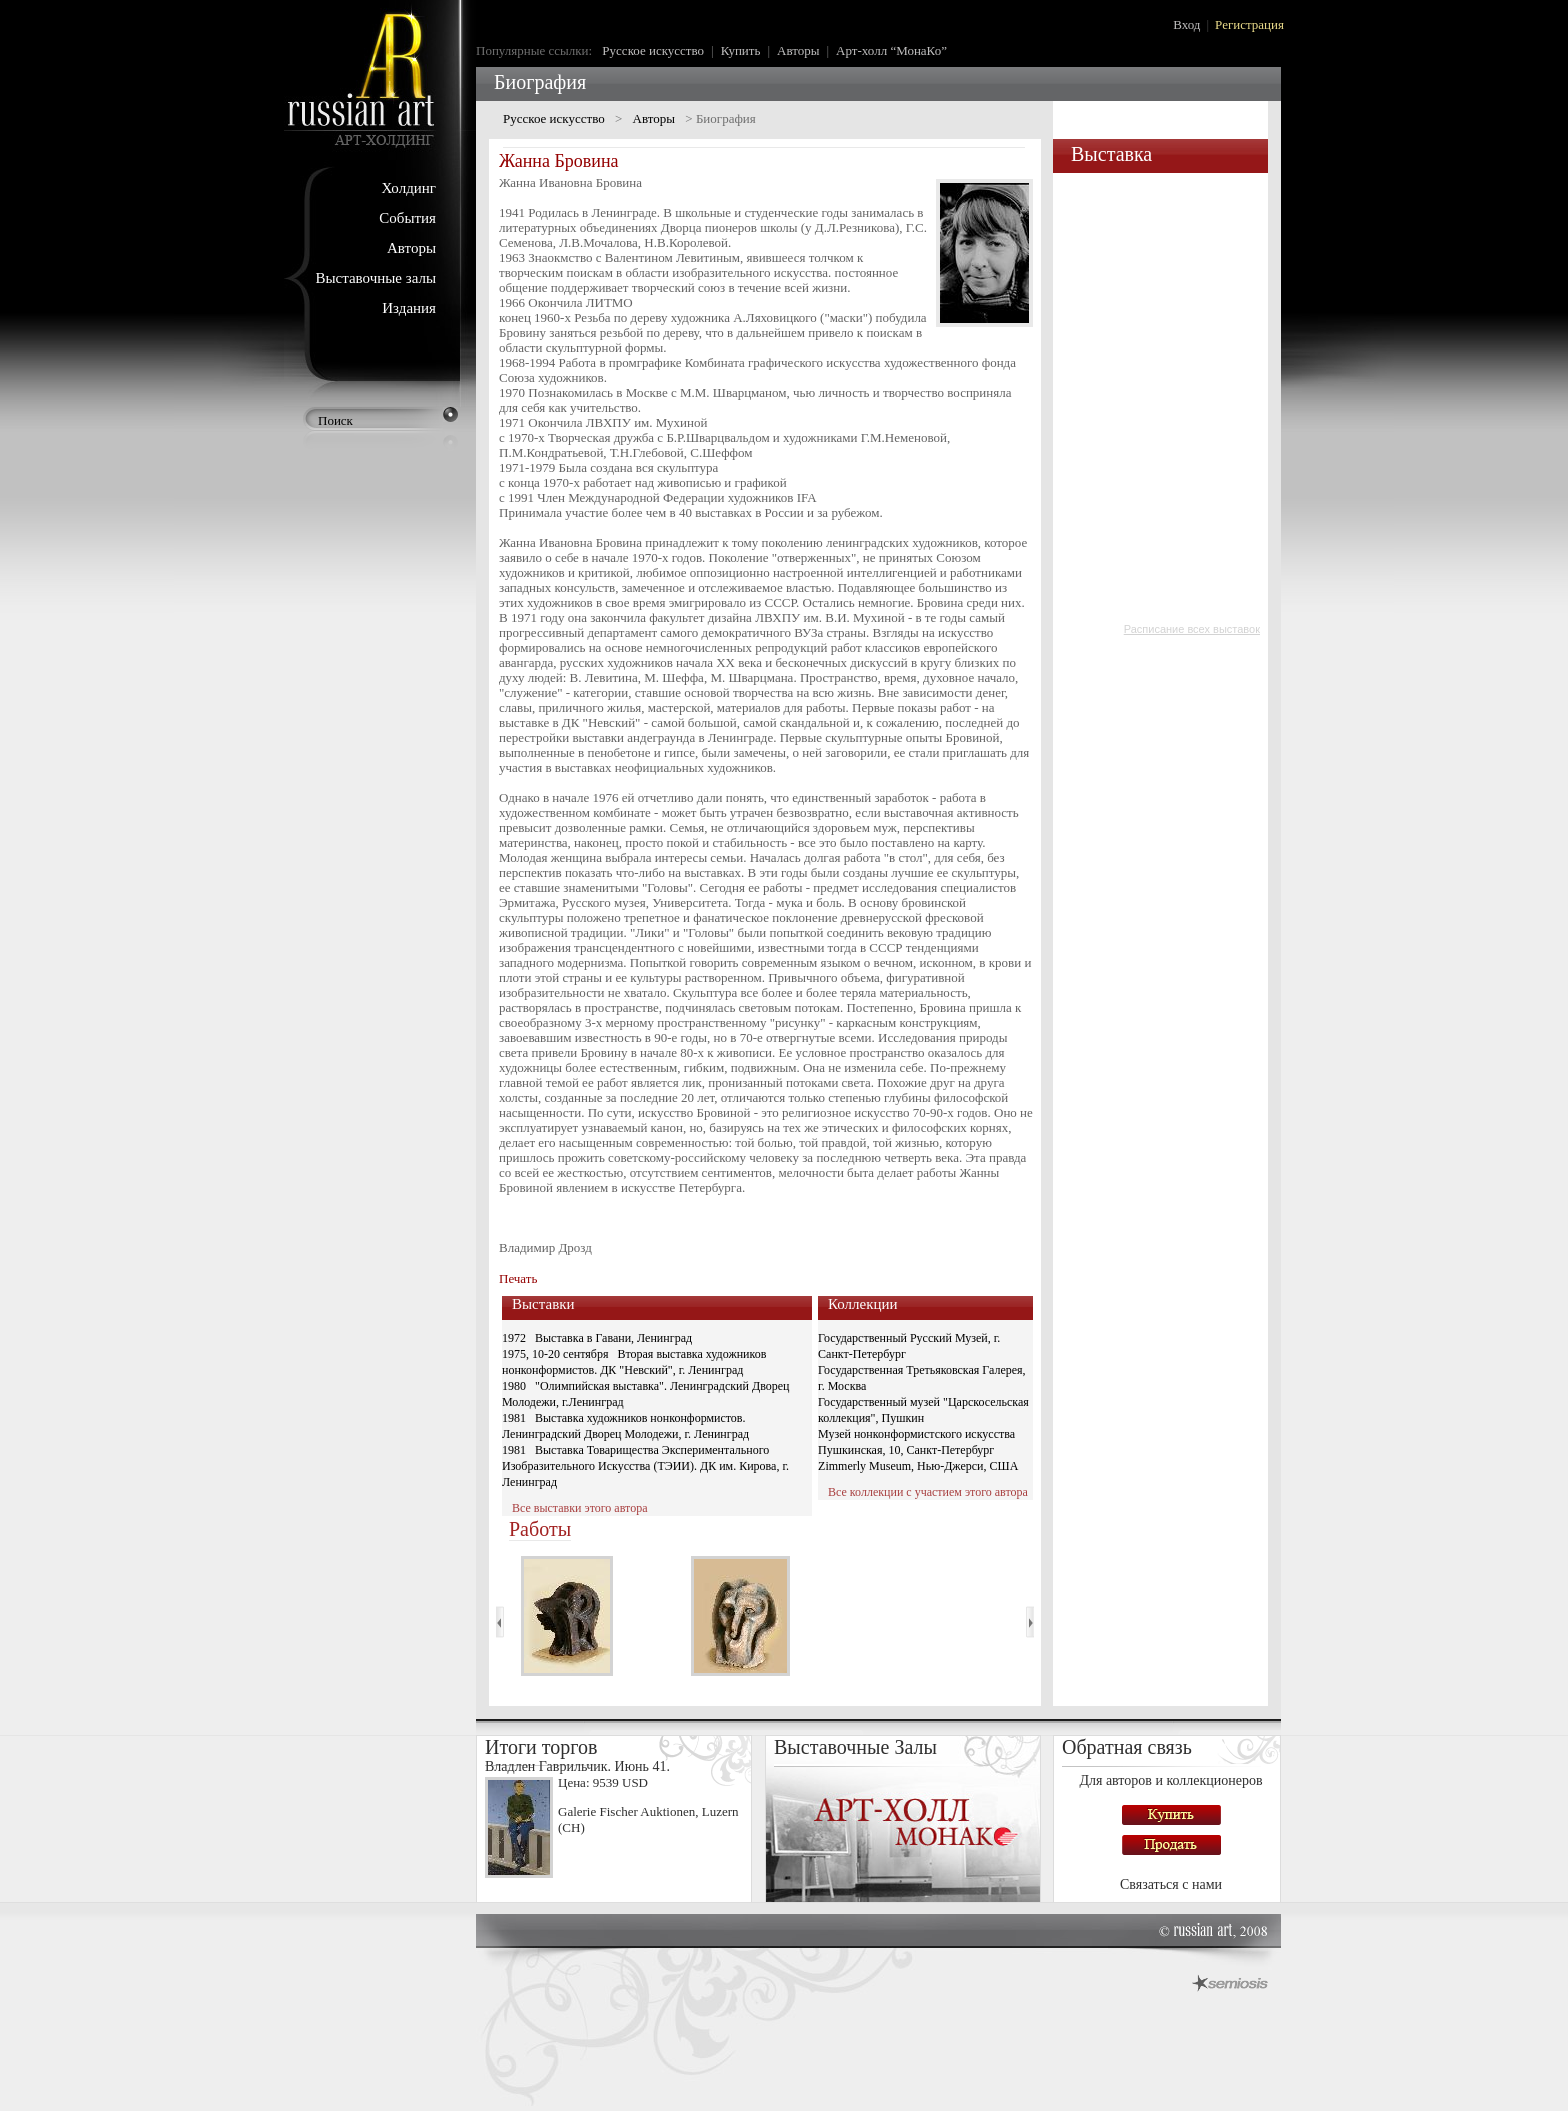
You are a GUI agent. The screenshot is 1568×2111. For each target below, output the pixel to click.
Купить (741, 50)
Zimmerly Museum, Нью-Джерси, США (918, 1466)
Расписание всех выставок (1192, 629)
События (407, 218)
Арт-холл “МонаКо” (891, 50)
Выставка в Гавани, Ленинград (613, 1338)
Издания (409, 308)
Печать (518, 1278)
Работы (540, 1529)
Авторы (411, 248)
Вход (1186, 24)
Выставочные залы (375, 278)
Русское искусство (653, 50)
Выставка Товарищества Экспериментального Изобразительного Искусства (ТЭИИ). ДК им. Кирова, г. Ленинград (645, 1466)
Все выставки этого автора (579, 1508)
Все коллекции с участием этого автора (928, 1492)
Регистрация (1249, 24)
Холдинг (408, 188)
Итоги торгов (541, 1747)
